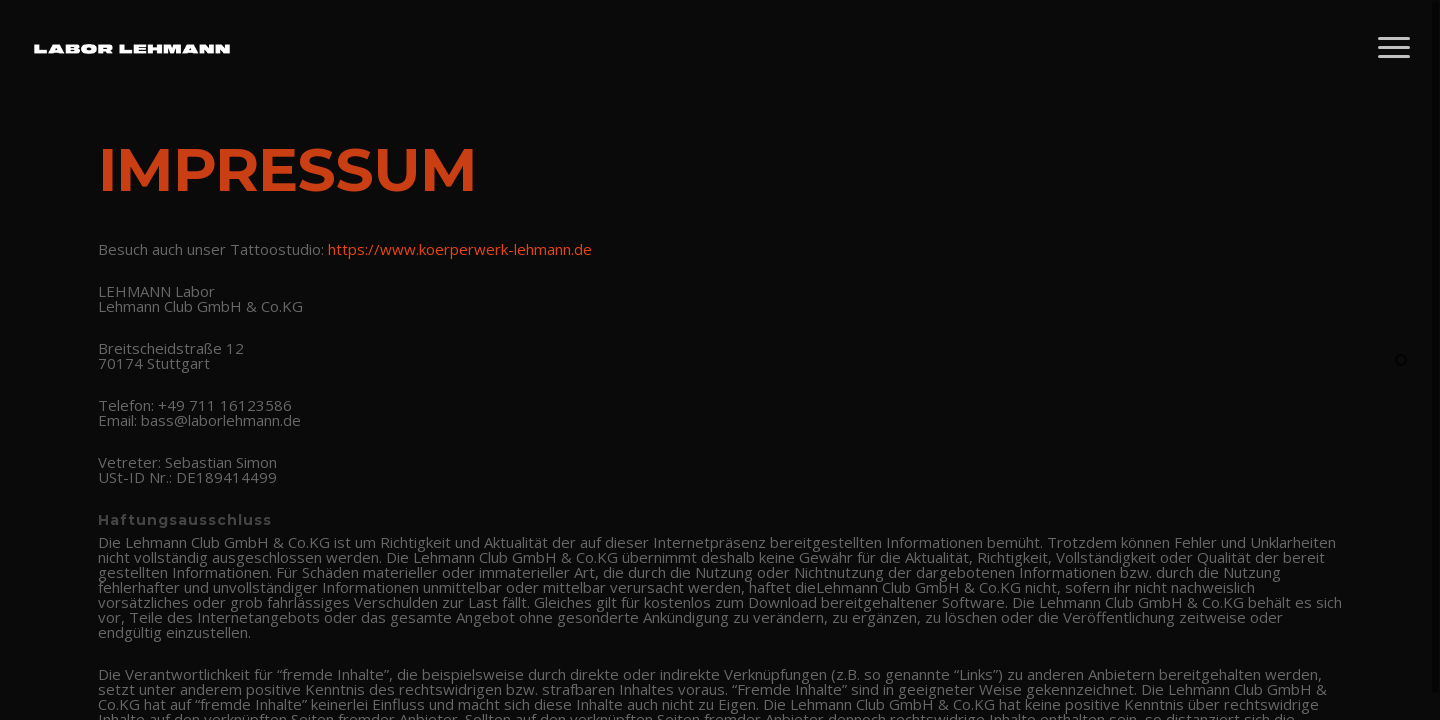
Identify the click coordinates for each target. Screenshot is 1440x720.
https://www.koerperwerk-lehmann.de (460, 249)
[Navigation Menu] (1395, 48)
